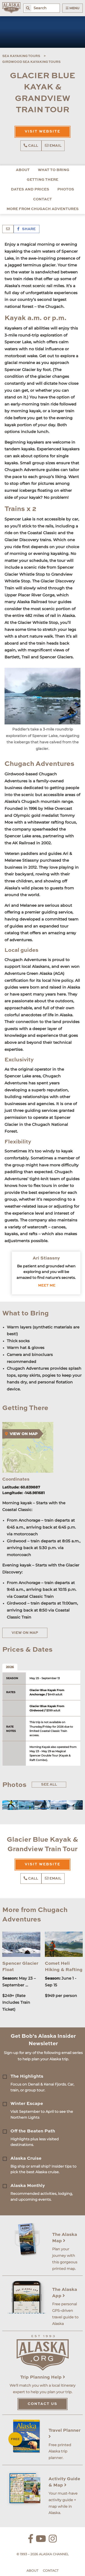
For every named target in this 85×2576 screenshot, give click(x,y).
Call (31, 146)
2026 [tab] (10, 1667)
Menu (72, 8)
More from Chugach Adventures (43, 209)
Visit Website (42, 131)
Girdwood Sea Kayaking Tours (31, 62)
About (23, 170)
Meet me (46, 1285)
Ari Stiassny (46, 1258)
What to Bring (53, 170)
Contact (42, 199)
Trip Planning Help (42, 2377)
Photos (65, 189)
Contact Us (42, 2404)
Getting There (42, 180)
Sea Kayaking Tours (21, 56)
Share (26, 229)
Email (53, 146)
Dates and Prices (30, 189)
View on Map (25, 1633)
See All (49, 1784)
